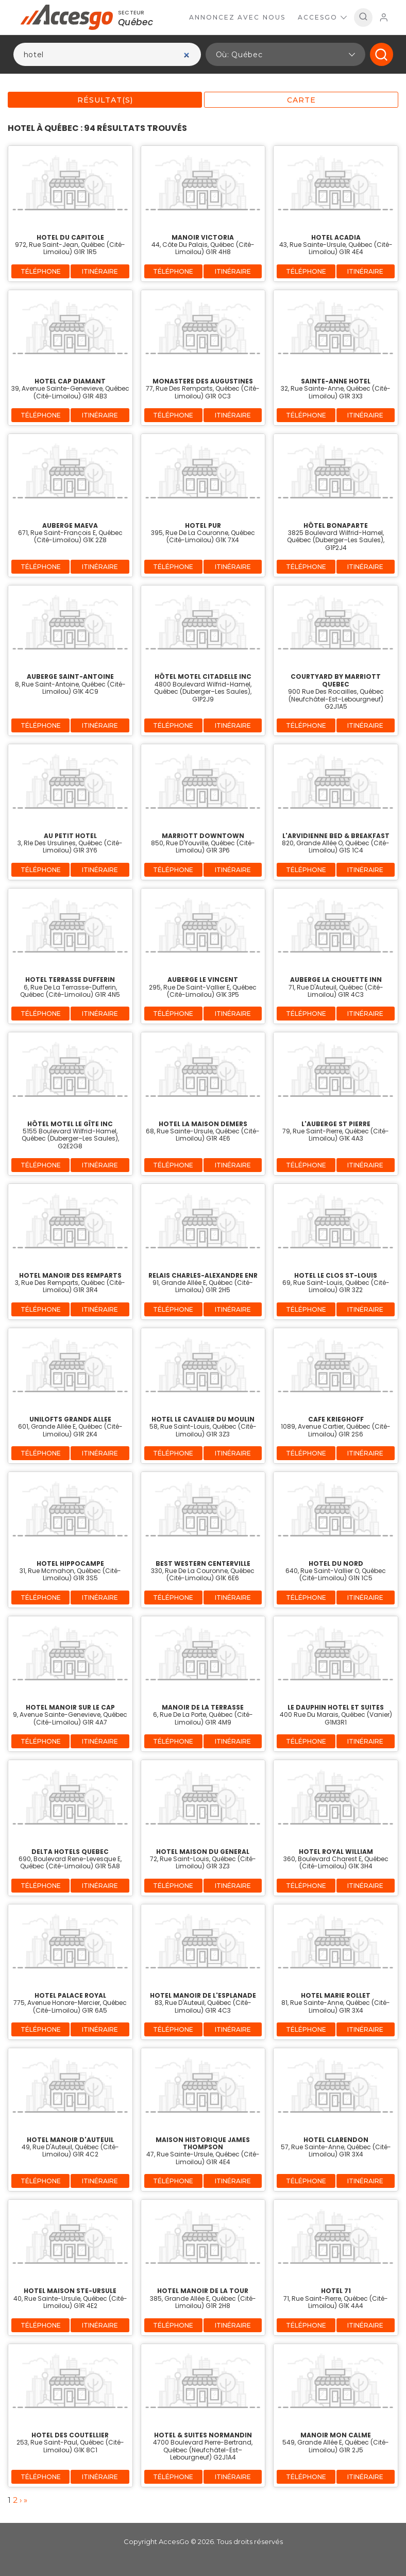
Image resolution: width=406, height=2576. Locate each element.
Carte (301, 100)
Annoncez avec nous (237, 17)
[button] (285, 54)
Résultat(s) (105, 100)
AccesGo (322, 17)
